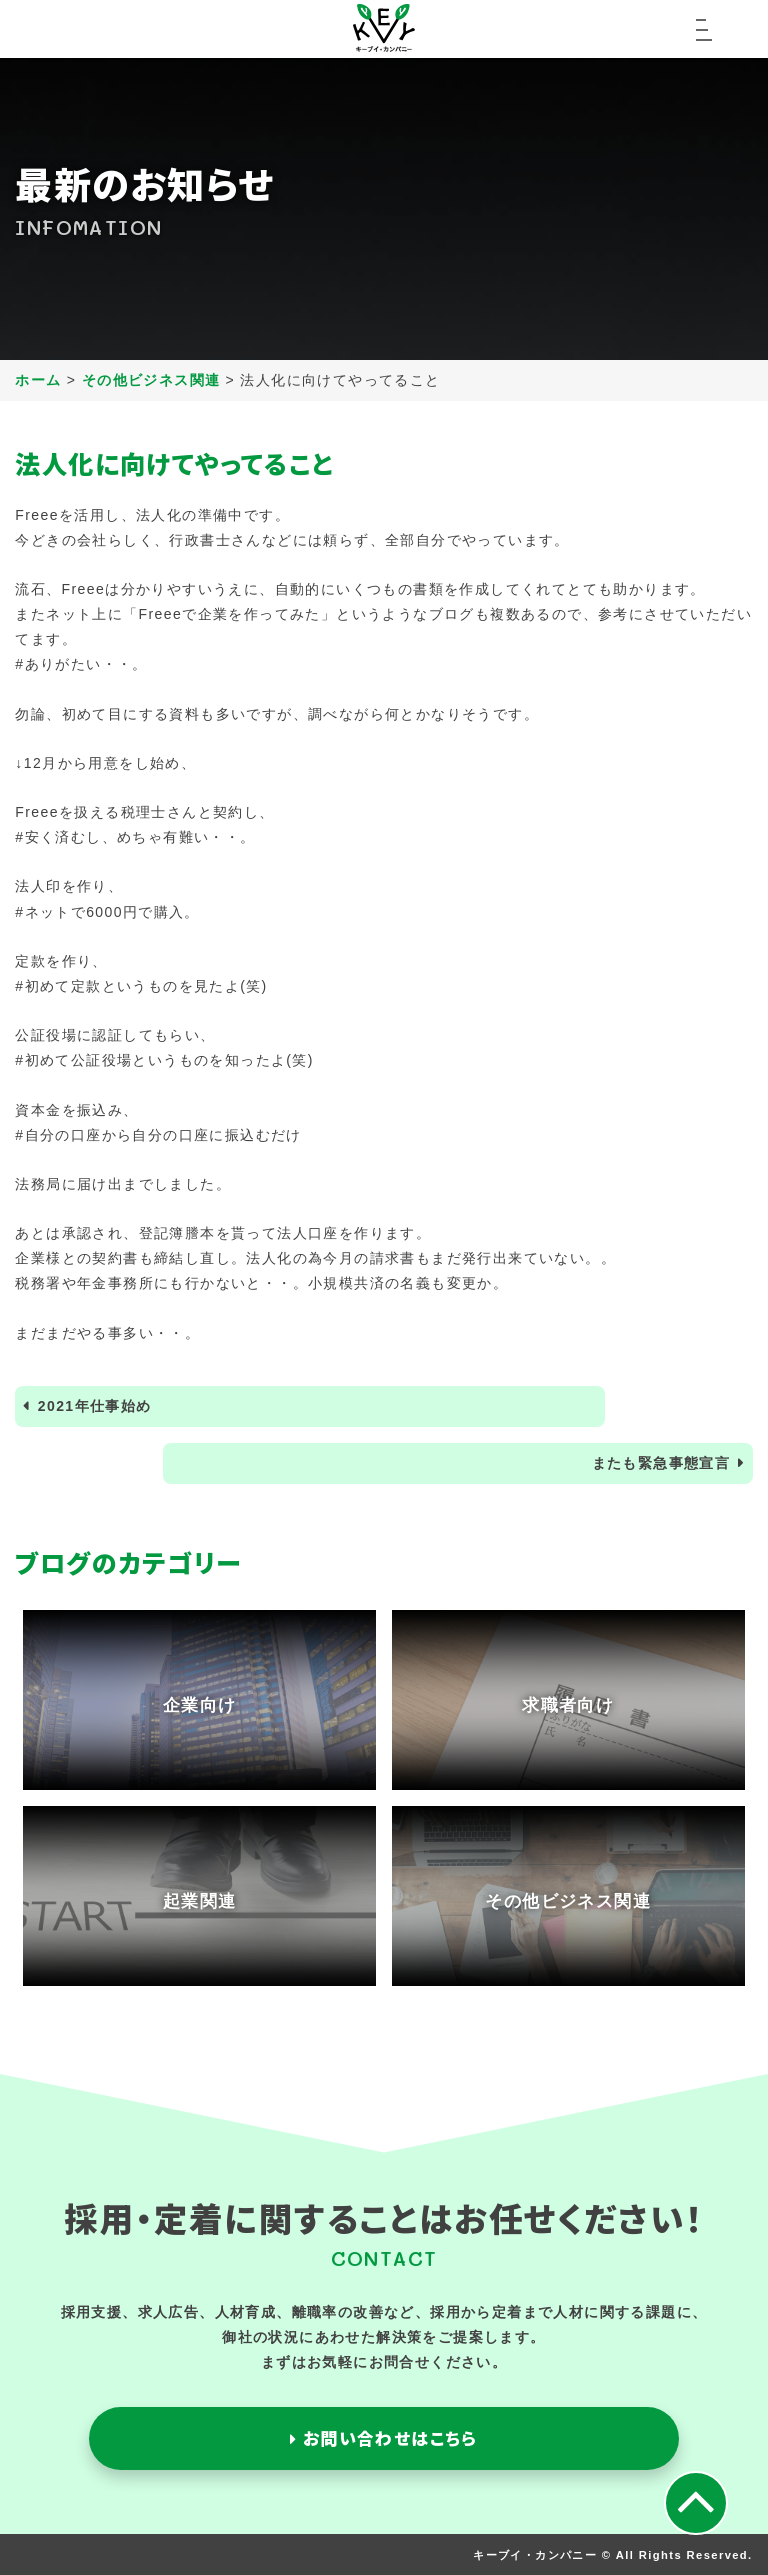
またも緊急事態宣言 (661, 1463)
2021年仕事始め (95, 1406)
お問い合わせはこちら (384, 2438)
